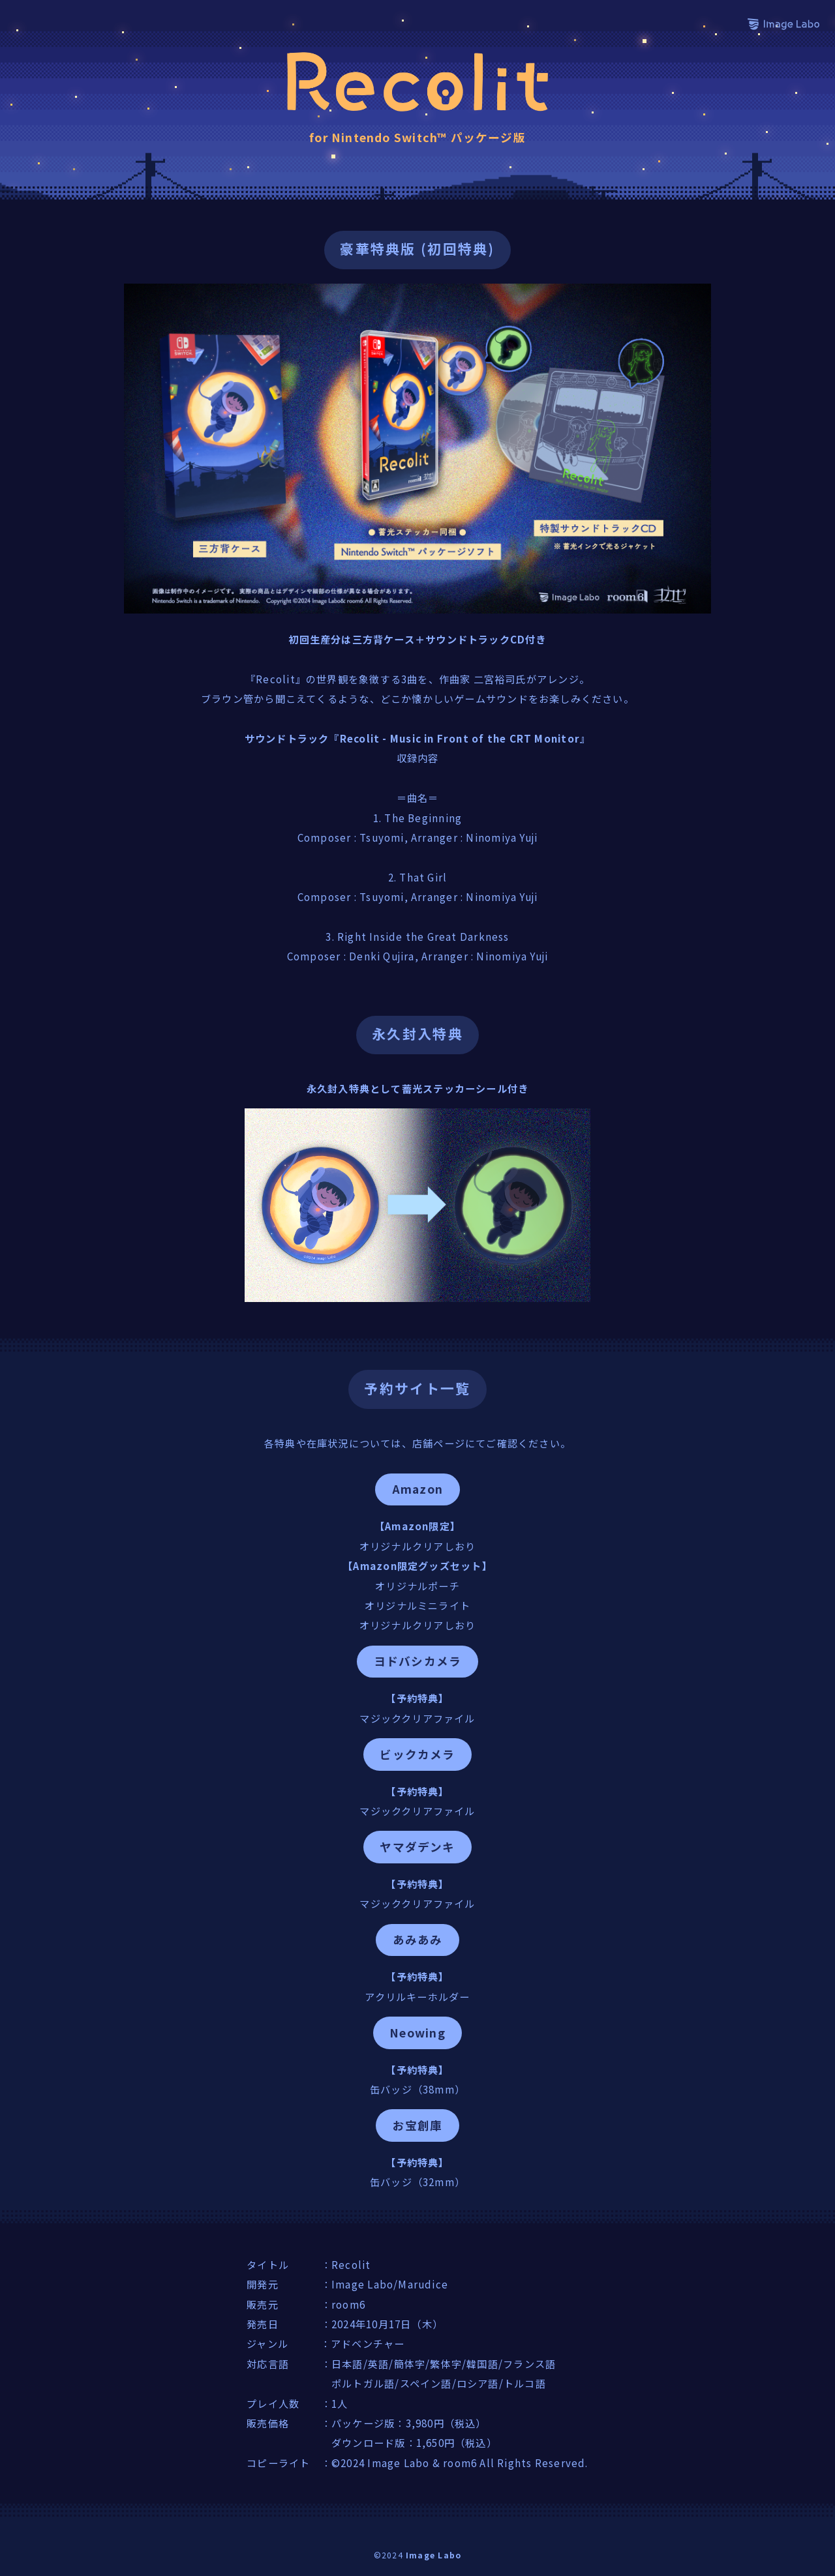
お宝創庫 (418, 2125)
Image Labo (433, 2555)
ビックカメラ (417, 1754)
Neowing (417, 2032)
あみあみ (418, 1939)
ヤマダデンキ (417, 1847)
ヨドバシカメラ (418, 1661)
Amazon (417, 1489)
